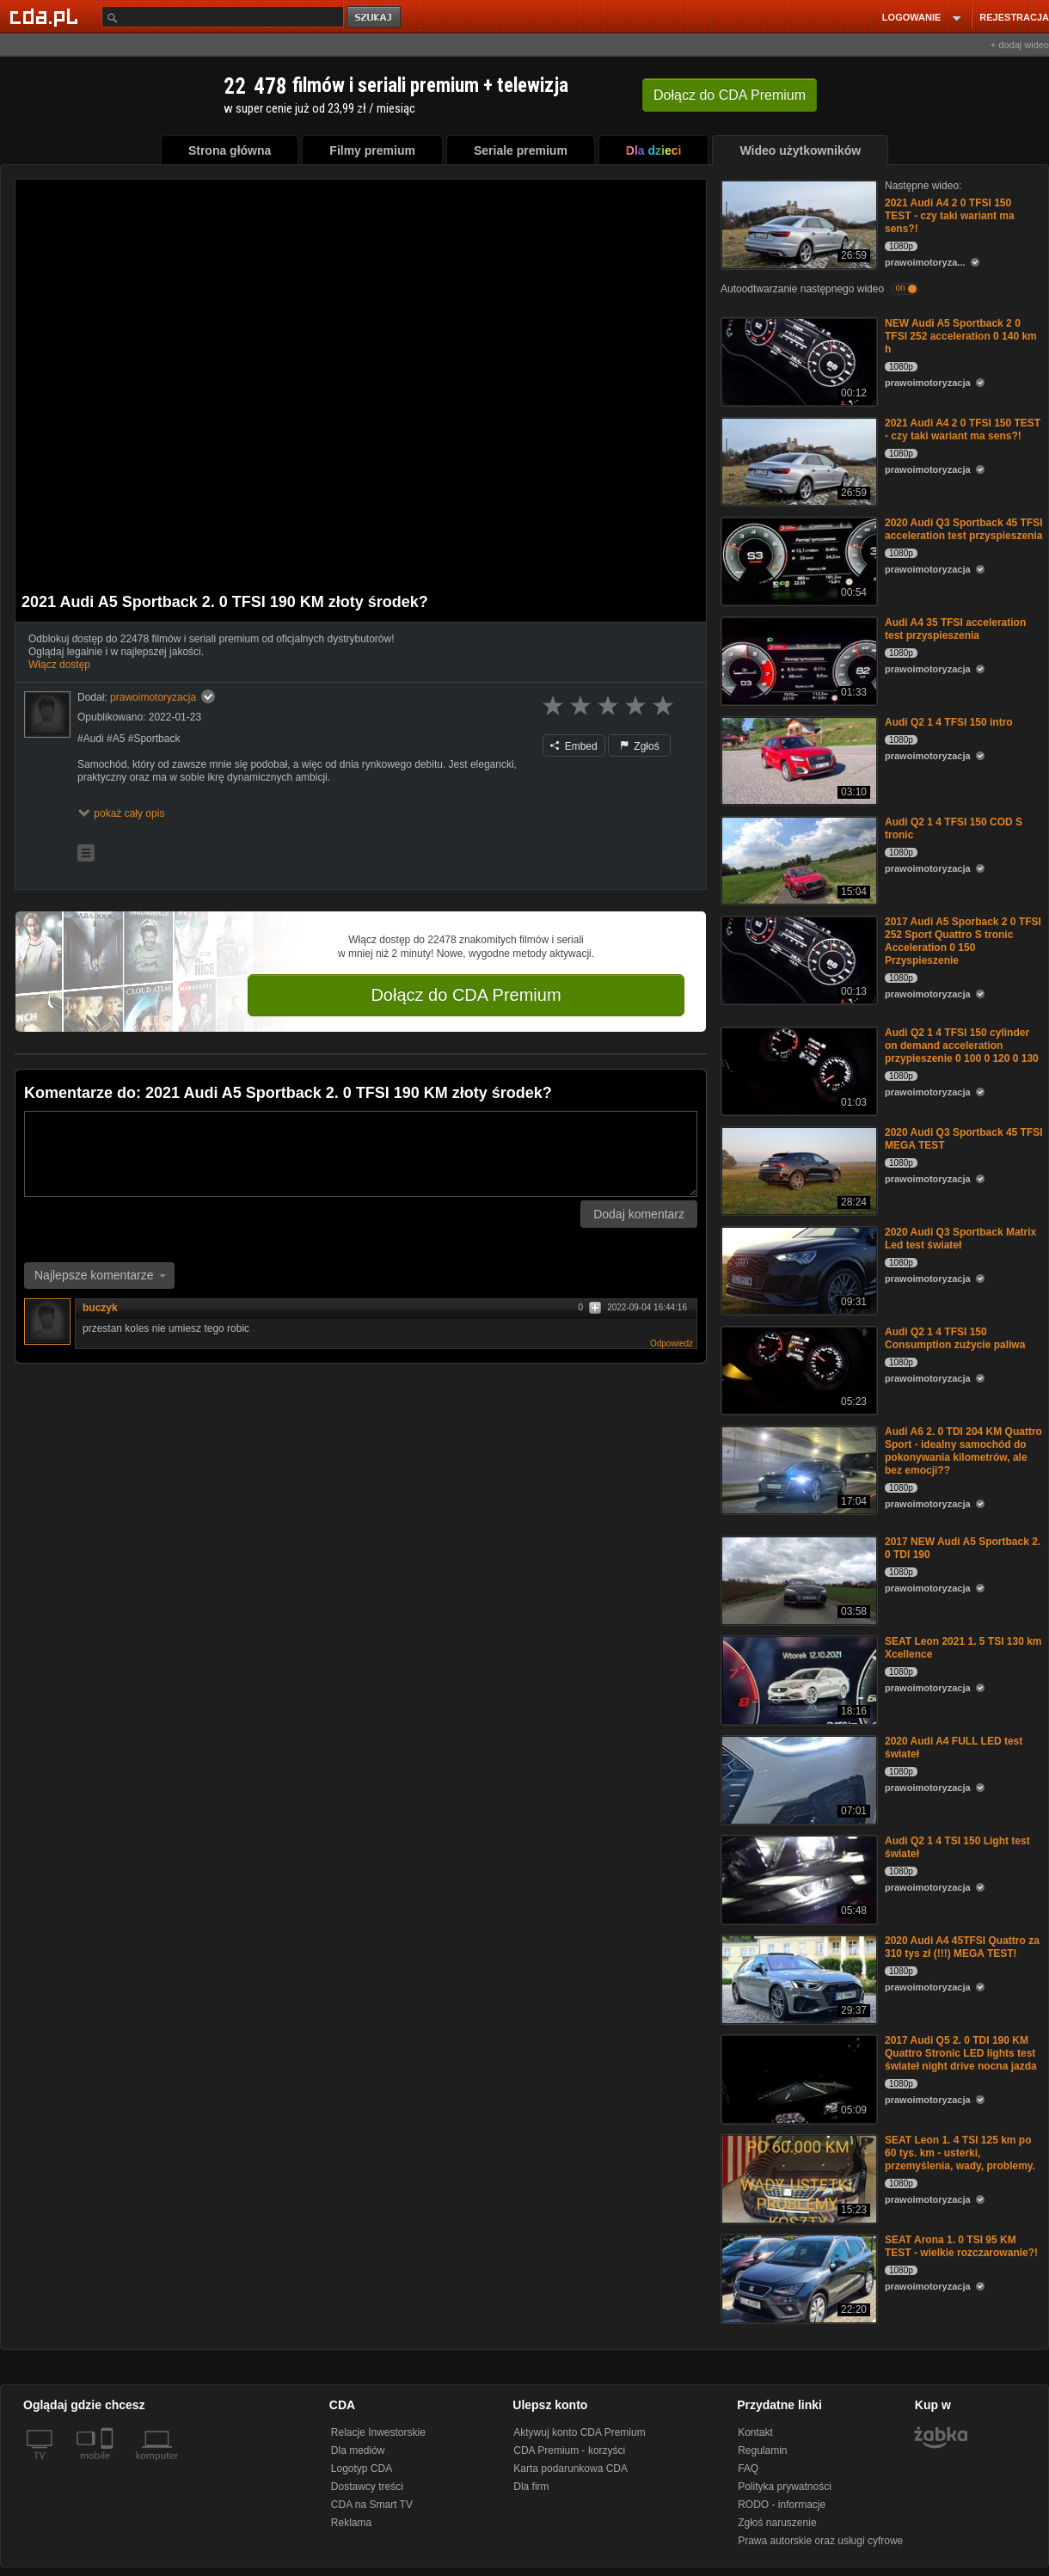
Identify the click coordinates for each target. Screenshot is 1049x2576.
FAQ (748, 2469)
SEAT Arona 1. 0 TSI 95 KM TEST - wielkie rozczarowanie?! (961, 2246)
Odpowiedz (671, 1343)
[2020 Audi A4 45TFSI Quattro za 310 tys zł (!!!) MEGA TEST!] (797, 1978)
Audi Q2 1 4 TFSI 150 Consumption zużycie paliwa (955, 1338)
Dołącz (729, 95)
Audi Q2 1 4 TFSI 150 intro (949, 722)
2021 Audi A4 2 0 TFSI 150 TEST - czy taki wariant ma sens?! (950, 216)
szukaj (375, 17)
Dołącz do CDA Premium (466, 994)
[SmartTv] (109, 2466)
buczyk (100, 1308)
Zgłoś (639, 746)
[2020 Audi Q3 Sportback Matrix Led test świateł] (797, 1269)
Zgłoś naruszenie (777, 2523)
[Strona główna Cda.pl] (46, 16)
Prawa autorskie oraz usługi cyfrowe (820, 2541)
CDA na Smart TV (372, 2505)
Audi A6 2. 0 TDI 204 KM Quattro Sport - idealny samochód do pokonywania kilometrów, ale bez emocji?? (963, 1451)
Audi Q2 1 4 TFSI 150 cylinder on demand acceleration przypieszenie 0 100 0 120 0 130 (962, 1045)
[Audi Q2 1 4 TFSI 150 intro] (797, 759)
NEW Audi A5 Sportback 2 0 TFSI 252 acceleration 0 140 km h (961, 336)
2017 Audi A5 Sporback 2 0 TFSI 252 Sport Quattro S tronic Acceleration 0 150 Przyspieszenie (963, 941)
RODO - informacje (781, 2505)
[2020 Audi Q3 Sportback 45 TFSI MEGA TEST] (797, 1169)
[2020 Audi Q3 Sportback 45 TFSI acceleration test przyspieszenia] (797, 560)
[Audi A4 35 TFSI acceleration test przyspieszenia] (797, 659)
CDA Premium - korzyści (569, 2450)
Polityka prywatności (784, 2487)
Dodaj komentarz (638, 1214)
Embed (573, 746)
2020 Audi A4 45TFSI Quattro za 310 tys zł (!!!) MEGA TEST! (962, 1947)
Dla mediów (358, 2450)
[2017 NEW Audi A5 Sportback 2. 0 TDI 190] (797, 1579)
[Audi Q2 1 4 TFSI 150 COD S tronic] (797, 859)
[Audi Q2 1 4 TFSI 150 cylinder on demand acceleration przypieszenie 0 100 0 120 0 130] (797, 1070)
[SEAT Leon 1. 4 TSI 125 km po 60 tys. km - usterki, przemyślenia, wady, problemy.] (797, 2177)
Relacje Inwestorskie (378, 2432)
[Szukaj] (222, 17)
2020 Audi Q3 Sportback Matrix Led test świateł (960, 1238)
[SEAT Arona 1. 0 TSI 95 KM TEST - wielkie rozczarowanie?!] (797, 2277)
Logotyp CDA (361, 2469)
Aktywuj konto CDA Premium (579, 2432)
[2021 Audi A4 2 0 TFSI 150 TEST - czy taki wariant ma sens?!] (797, 223)
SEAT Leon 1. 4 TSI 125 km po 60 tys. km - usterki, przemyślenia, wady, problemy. (960, 2153)
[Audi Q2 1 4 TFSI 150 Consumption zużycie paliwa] (797, 1369)
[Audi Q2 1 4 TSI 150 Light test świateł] (797, 1878)
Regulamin (762, 2450)
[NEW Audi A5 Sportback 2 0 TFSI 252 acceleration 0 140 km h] (797, 360)
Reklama (351, 2523)
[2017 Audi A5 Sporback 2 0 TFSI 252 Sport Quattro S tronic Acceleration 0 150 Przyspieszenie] (797, 959)
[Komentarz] (360, 1154)
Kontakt (755, 2432)
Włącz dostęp (59, 665)
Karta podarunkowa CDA (570, 2469)
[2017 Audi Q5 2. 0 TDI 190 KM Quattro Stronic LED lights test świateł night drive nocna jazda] (797, 2077)
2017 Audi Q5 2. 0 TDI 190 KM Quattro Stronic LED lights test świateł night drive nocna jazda (961, 2053)
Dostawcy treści (367, 2487)
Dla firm (531, 2487)
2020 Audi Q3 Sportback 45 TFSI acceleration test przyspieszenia (964, 529)
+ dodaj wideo (1020, 45)
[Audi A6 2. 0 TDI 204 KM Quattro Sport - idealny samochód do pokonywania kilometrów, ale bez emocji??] (797, 1469)
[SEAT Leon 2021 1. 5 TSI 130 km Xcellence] (797, 1678)
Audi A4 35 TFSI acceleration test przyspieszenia (955, 628)
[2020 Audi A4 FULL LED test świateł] (797, 1778)
